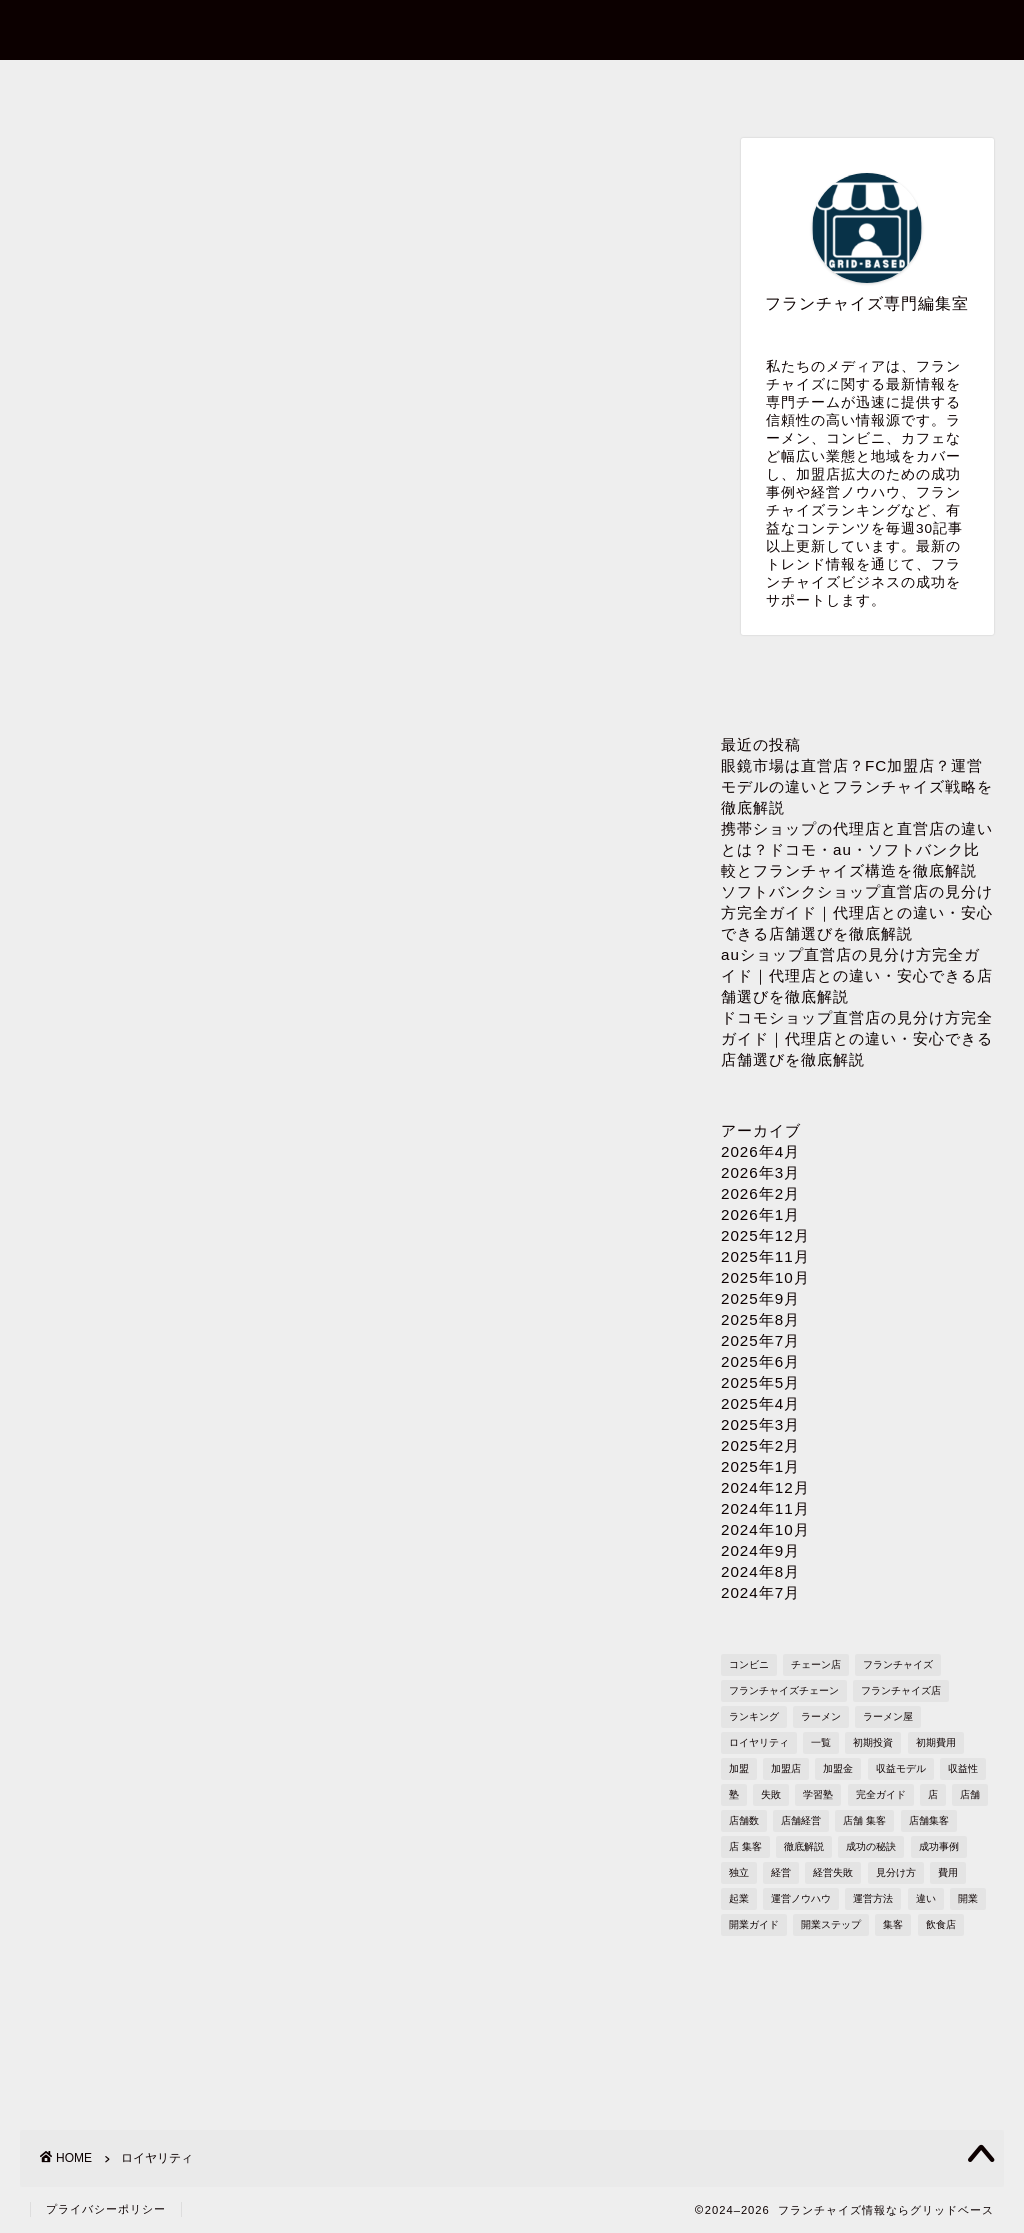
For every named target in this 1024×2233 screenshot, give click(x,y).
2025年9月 (760, 1298)
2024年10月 (765, 1529)
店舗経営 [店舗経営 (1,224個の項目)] (801, 1820)
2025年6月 (760, 1361)
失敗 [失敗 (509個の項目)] (771, 1794)
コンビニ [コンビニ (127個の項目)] (749, 1664)
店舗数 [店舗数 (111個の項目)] (744, 1820)
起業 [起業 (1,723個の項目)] (739, 1898)
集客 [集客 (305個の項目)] (893, 1924)
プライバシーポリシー (702, 86)
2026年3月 (760, 1172)
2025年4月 (760, 1403)
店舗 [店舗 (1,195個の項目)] (970, 1794)
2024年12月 (765, 1487)
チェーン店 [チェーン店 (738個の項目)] (816, 1664)
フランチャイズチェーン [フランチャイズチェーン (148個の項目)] (784, 1690)
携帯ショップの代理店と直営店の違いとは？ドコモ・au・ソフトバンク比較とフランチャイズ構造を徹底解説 (857, 849)
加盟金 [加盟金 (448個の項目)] (838, 1768)
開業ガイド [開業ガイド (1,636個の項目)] (754, 1924)
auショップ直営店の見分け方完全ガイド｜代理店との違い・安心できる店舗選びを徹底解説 (857, 975)
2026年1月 (760, 1214)
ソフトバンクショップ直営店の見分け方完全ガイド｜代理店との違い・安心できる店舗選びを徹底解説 (857, 912)
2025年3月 (760, 1424)
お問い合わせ (312, 86)
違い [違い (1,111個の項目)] (926, 1898)
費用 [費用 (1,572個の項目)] (948, 1872)
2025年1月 (760, 1466)
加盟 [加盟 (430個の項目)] (739, 1768)
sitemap (901, 86)
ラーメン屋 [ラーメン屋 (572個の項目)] (888, 1716)
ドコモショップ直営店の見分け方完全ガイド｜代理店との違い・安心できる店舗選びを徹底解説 (857, 1038)
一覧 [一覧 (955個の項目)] (821, 1742)
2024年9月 (760, 1550)
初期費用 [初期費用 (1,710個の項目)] (936, 1742)
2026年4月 (760, 1151)
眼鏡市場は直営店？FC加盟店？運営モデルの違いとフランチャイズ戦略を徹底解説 (857, 786)
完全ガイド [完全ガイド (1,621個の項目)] (881, 1794)
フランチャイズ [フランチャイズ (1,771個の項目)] (898, 1664)
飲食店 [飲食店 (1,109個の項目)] (941, 1924)
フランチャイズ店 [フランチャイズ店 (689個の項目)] (901, 1690)
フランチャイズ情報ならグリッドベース (512, 28)
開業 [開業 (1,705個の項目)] (968, 1898)
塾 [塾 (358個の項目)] (734, 1794)
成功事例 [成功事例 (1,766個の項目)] (939, 1846)
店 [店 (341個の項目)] (933, 1794)
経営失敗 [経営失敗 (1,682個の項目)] (833, 1872)
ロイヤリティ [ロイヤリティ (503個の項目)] (759, 1742)
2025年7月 (760, 1340)
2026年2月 (760, 1193)
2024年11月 (765, 1508)
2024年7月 (760, 1592)
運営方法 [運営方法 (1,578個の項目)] (873, 1898)
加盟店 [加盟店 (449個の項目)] (786, 1768)
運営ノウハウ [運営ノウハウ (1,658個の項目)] (801, 1898)
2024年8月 (760, 1571)
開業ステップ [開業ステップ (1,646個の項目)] (831, 1924)
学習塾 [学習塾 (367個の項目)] (818, 1794)
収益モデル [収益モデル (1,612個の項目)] (901, 1768)
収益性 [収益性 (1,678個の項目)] (963, 1768)
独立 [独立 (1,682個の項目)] (739, 1872)
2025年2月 (760, 1445)
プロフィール (507, 86)
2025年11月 (765, 1256)
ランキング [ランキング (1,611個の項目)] (754, 1716)
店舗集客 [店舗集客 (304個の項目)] (929, 1820)
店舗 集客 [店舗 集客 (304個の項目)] (864, 1820)
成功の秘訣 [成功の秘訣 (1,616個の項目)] (871, 1846)
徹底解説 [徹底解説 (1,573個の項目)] (804, 1846)
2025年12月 (765, 1235)
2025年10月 (765, 1277)
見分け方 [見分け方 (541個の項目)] (896, 1872)
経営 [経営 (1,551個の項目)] (781, 1872)
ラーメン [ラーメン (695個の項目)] (821, 1716)
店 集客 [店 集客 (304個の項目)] (745, 1846)
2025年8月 (760, 1319)
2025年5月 (760, 1382)
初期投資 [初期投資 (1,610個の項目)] (873, 1742)
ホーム (117, 86)
